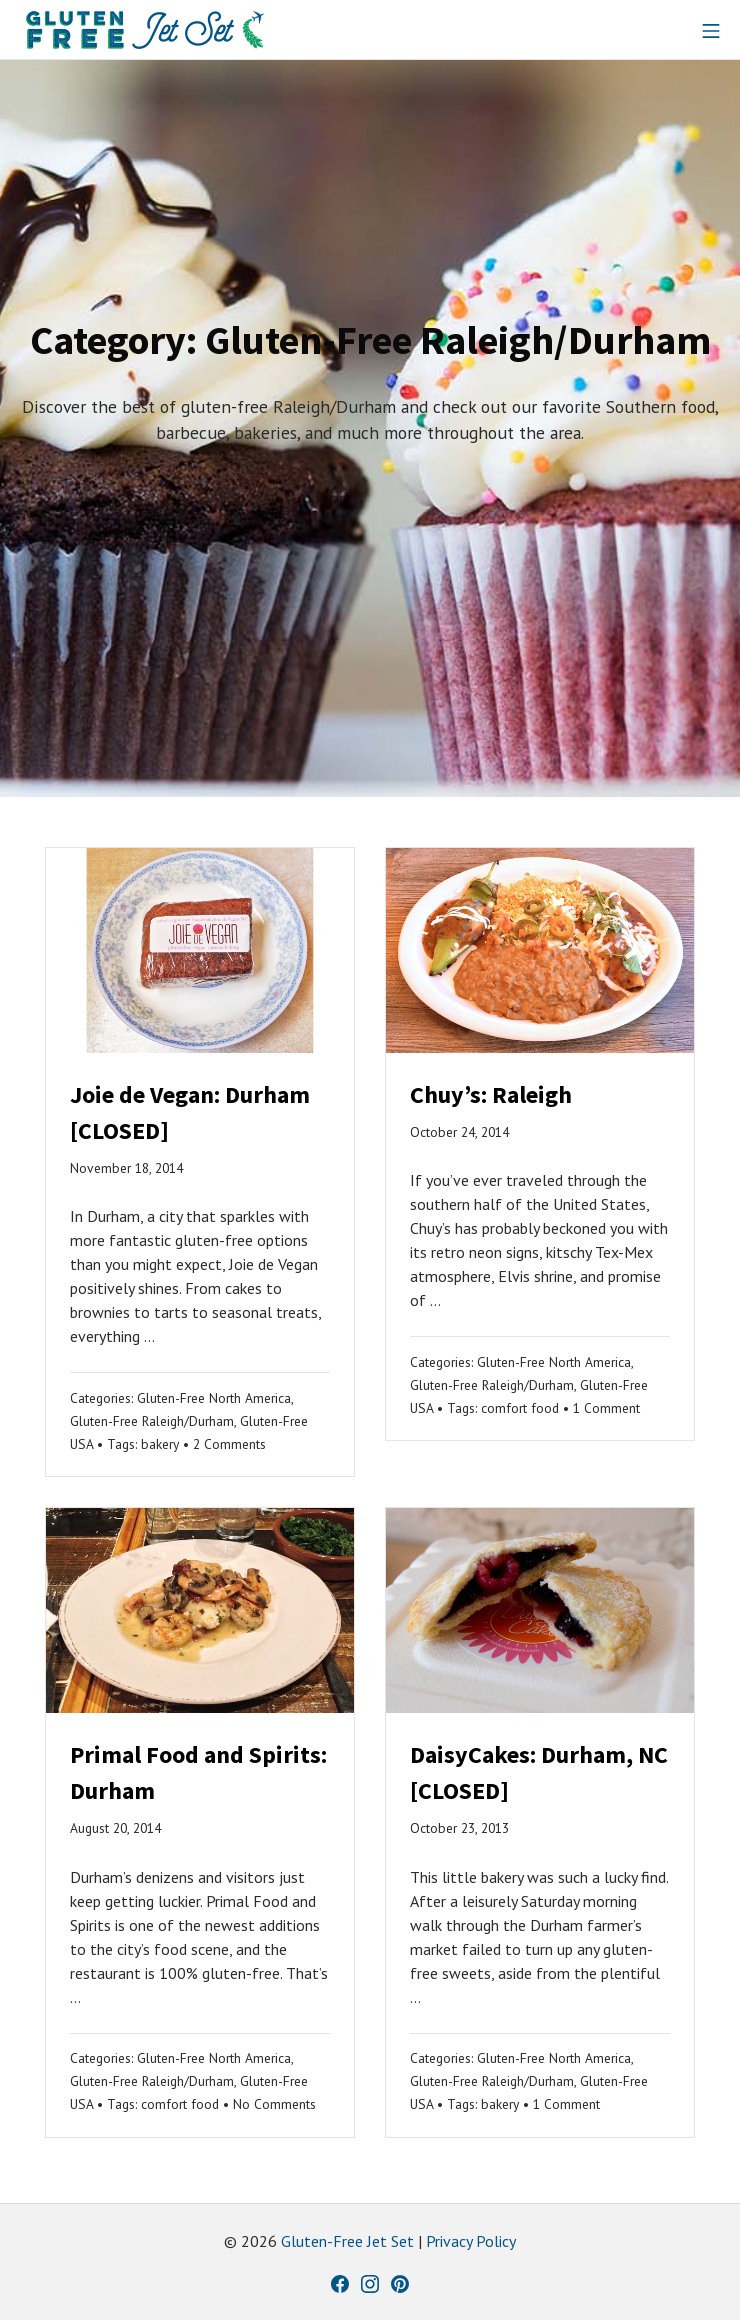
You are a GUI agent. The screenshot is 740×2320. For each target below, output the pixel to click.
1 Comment (606, 1408)
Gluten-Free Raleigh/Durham (152, 1421)
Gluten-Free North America (214, 1398)
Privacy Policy (471, 2241)
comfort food (520, 1408)
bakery (160, 1444)
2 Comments (229, 1444)
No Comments (274, 2104)
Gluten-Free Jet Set (347, 2241)
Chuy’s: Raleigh (491, 1094)
